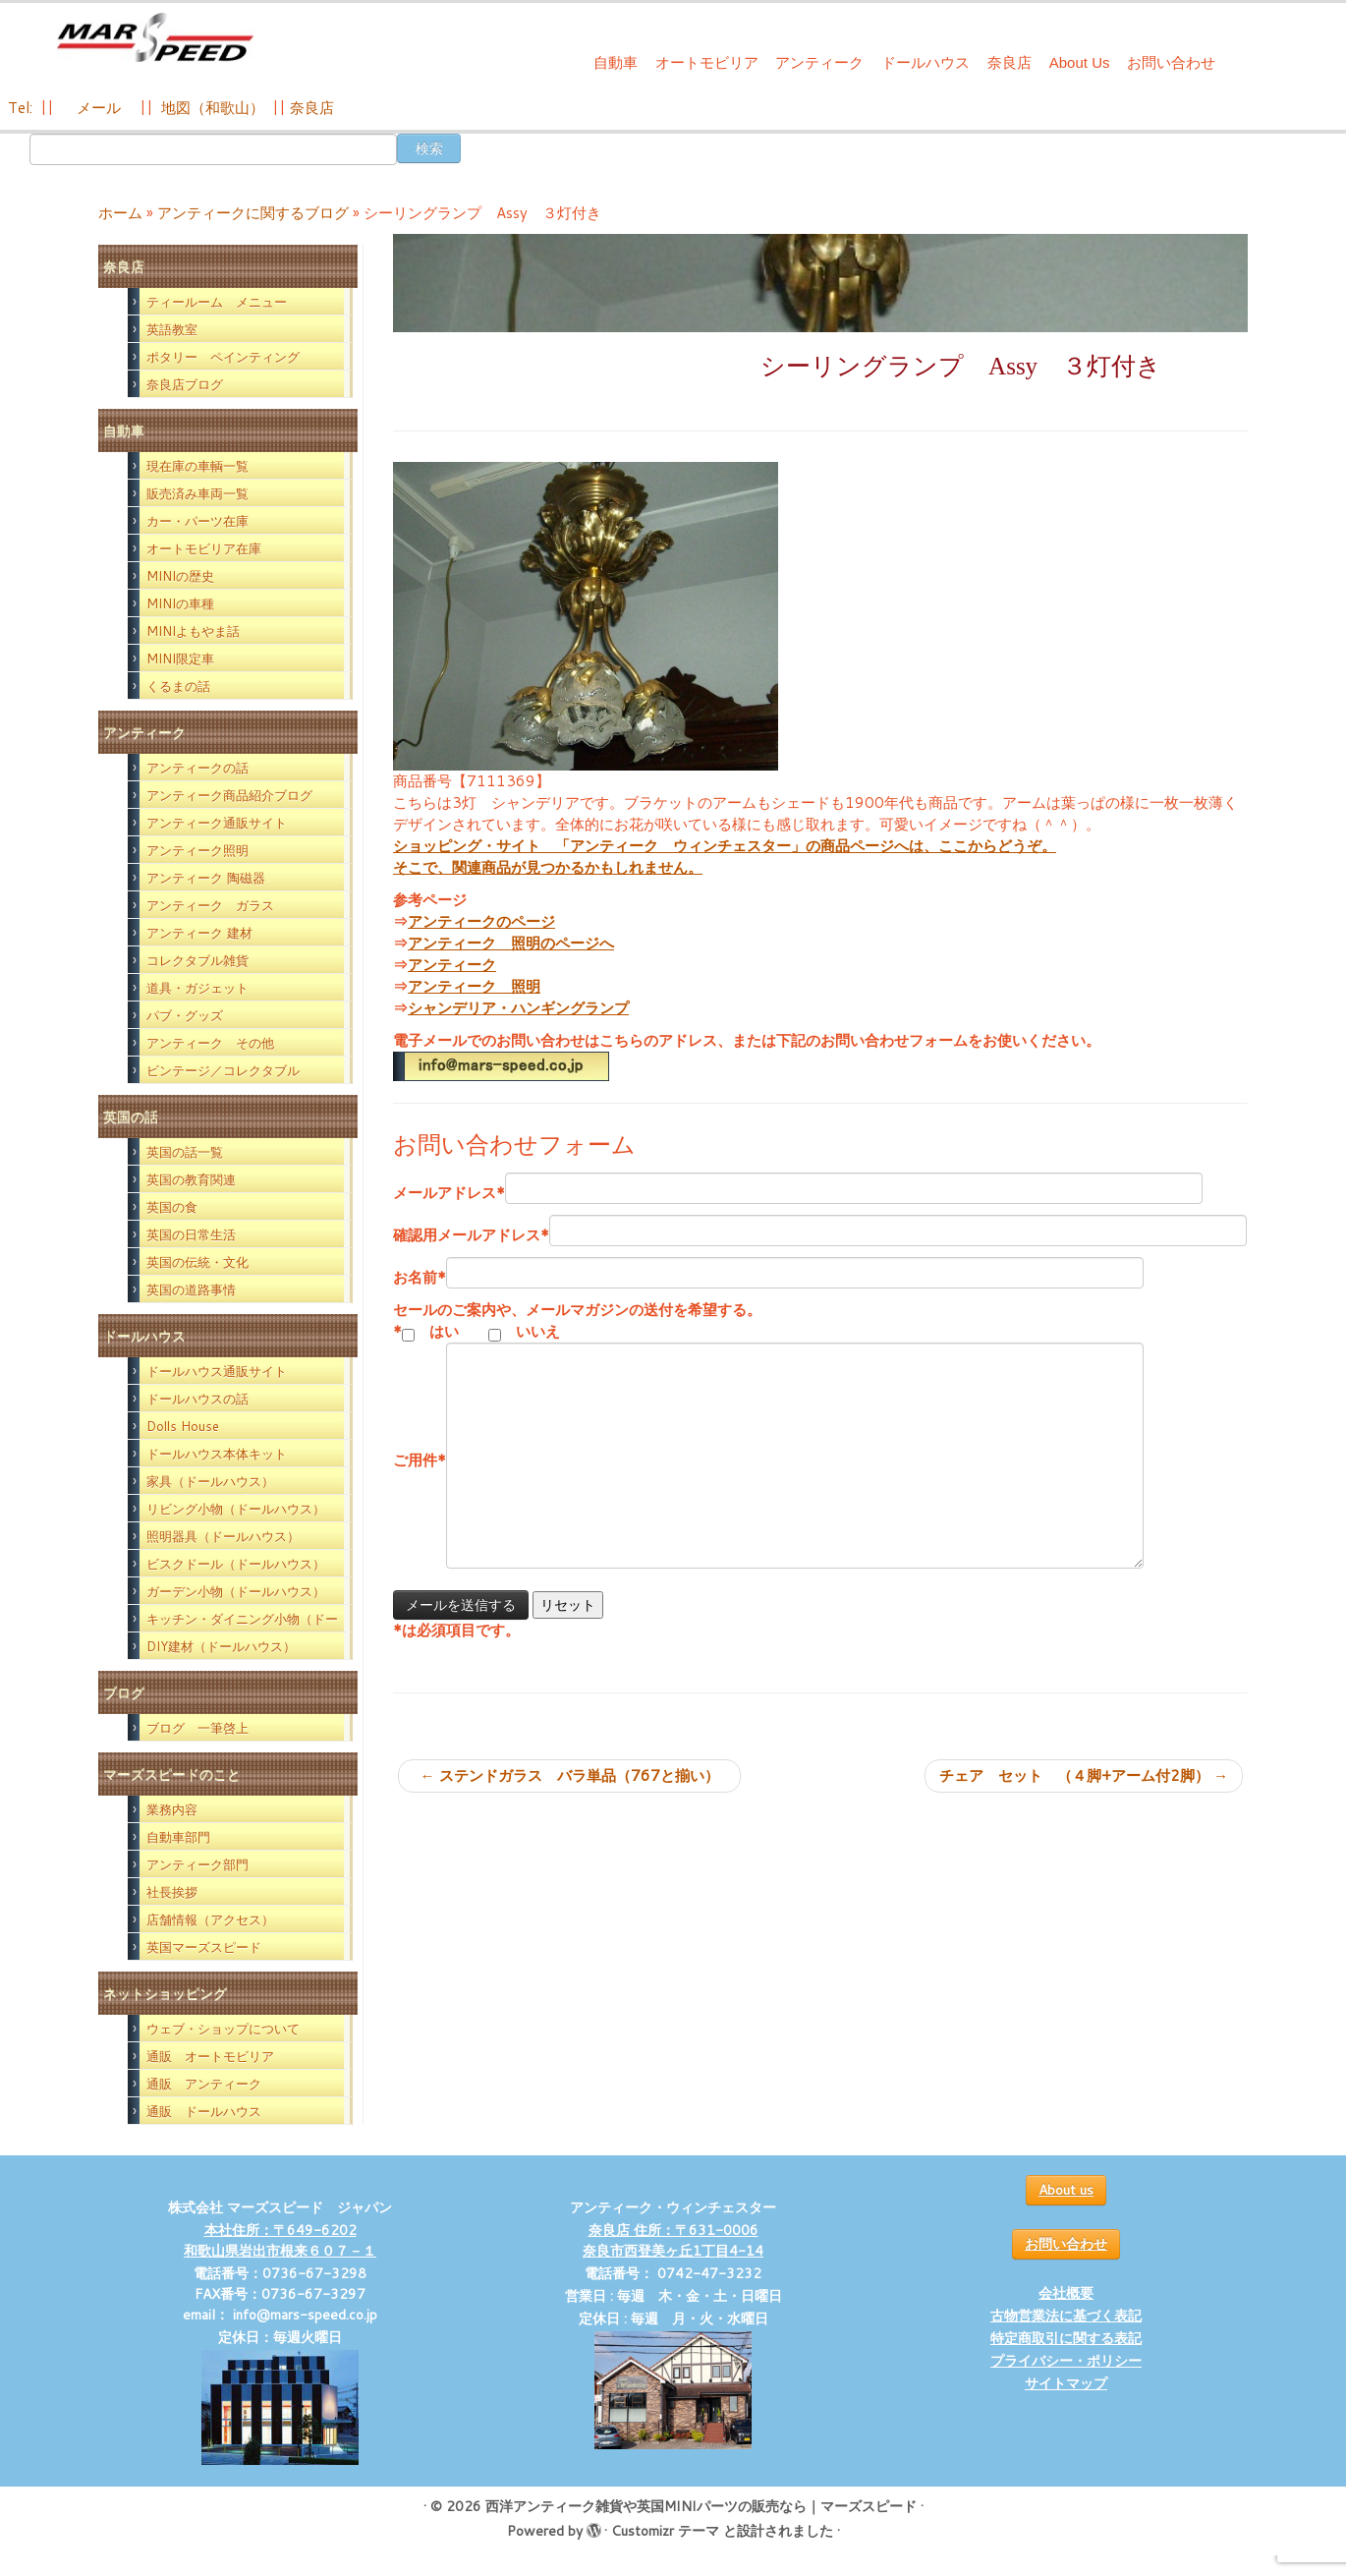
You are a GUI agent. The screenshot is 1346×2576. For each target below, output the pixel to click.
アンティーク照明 (197, 850)
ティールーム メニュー (216, 302)
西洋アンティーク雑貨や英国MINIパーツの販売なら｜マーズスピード (701, 2506)
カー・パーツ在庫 (197, 521)
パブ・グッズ (184, 1015)
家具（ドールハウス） (210, 1481)
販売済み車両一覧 (197, 493)
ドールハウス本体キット (216, 1453)
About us (1066, 2190)
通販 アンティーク (203, 2083)
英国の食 (171, 1207)
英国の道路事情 (191, 1289)
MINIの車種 (180, 603)
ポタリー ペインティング (223, 357)
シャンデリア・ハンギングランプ (518, 1008)
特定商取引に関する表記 (1066, 2338)
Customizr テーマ (665, 2531)
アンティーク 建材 (199, 933)
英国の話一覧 (184, 1152)
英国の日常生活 (191, 1234)
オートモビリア (706, 62)
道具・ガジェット (197, 988)
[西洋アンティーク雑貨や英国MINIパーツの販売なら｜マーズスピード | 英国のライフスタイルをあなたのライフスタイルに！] (155, 38)
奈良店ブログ (184, 384)
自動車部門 (178, 1837)
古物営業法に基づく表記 (1066, 2315)
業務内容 (171, 1809)
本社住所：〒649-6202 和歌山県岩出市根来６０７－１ (280, 2240)
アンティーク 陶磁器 (205, 878)
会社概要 (1066, 2293)
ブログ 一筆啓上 (197, 1728)
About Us (1079, 62)
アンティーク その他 (210, 1043)
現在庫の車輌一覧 (197, 466)
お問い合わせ (1171, 62)
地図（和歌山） (212, 107)
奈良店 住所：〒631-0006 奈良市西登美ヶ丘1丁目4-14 (673, 2240)
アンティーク (819, 62)
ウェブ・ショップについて (223, 2028)
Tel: (22, 107)
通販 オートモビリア (210, 2056)
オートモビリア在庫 (203, 548)
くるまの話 (178, 686)
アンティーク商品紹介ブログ (229, 795)
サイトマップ (1066, 2383)
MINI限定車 (180, 658)
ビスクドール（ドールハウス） (235, 1564)
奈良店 (1009, 62)
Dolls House (182, 1426)
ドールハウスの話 (197, 1398)
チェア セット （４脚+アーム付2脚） (1083, 1775)
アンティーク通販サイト (216, 822)
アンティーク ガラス (210, 905)
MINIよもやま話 (193, 631)
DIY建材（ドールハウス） (221, 1646)
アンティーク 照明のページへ (511, 943)
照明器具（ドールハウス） (223, 1536)
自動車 (615, 62)
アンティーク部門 (197, 1864)
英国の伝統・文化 (197, 1262)
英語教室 (171, 329)
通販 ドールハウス (203, 2111)
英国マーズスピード (203, 1947)
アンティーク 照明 (474, 986)
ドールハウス (925, 62)
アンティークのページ (481, 921)
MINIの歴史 (180, 576)
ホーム (120, 212)
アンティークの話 (197, 767)
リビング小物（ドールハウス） (235, 1508)
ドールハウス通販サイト (216, 1371)
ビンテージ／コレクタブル (223, 1070)
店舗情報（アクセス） (210, 1919)
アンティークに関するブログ (253, 212)
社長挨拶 (171, 1892)
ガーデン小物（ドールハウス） (235, 1591)
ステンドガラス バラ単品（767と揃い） (577, 1775)
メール (97, 107)
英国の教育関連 (191, 1179)
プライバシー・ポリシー (1066, 2361)
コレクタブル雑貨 (197, 960)
